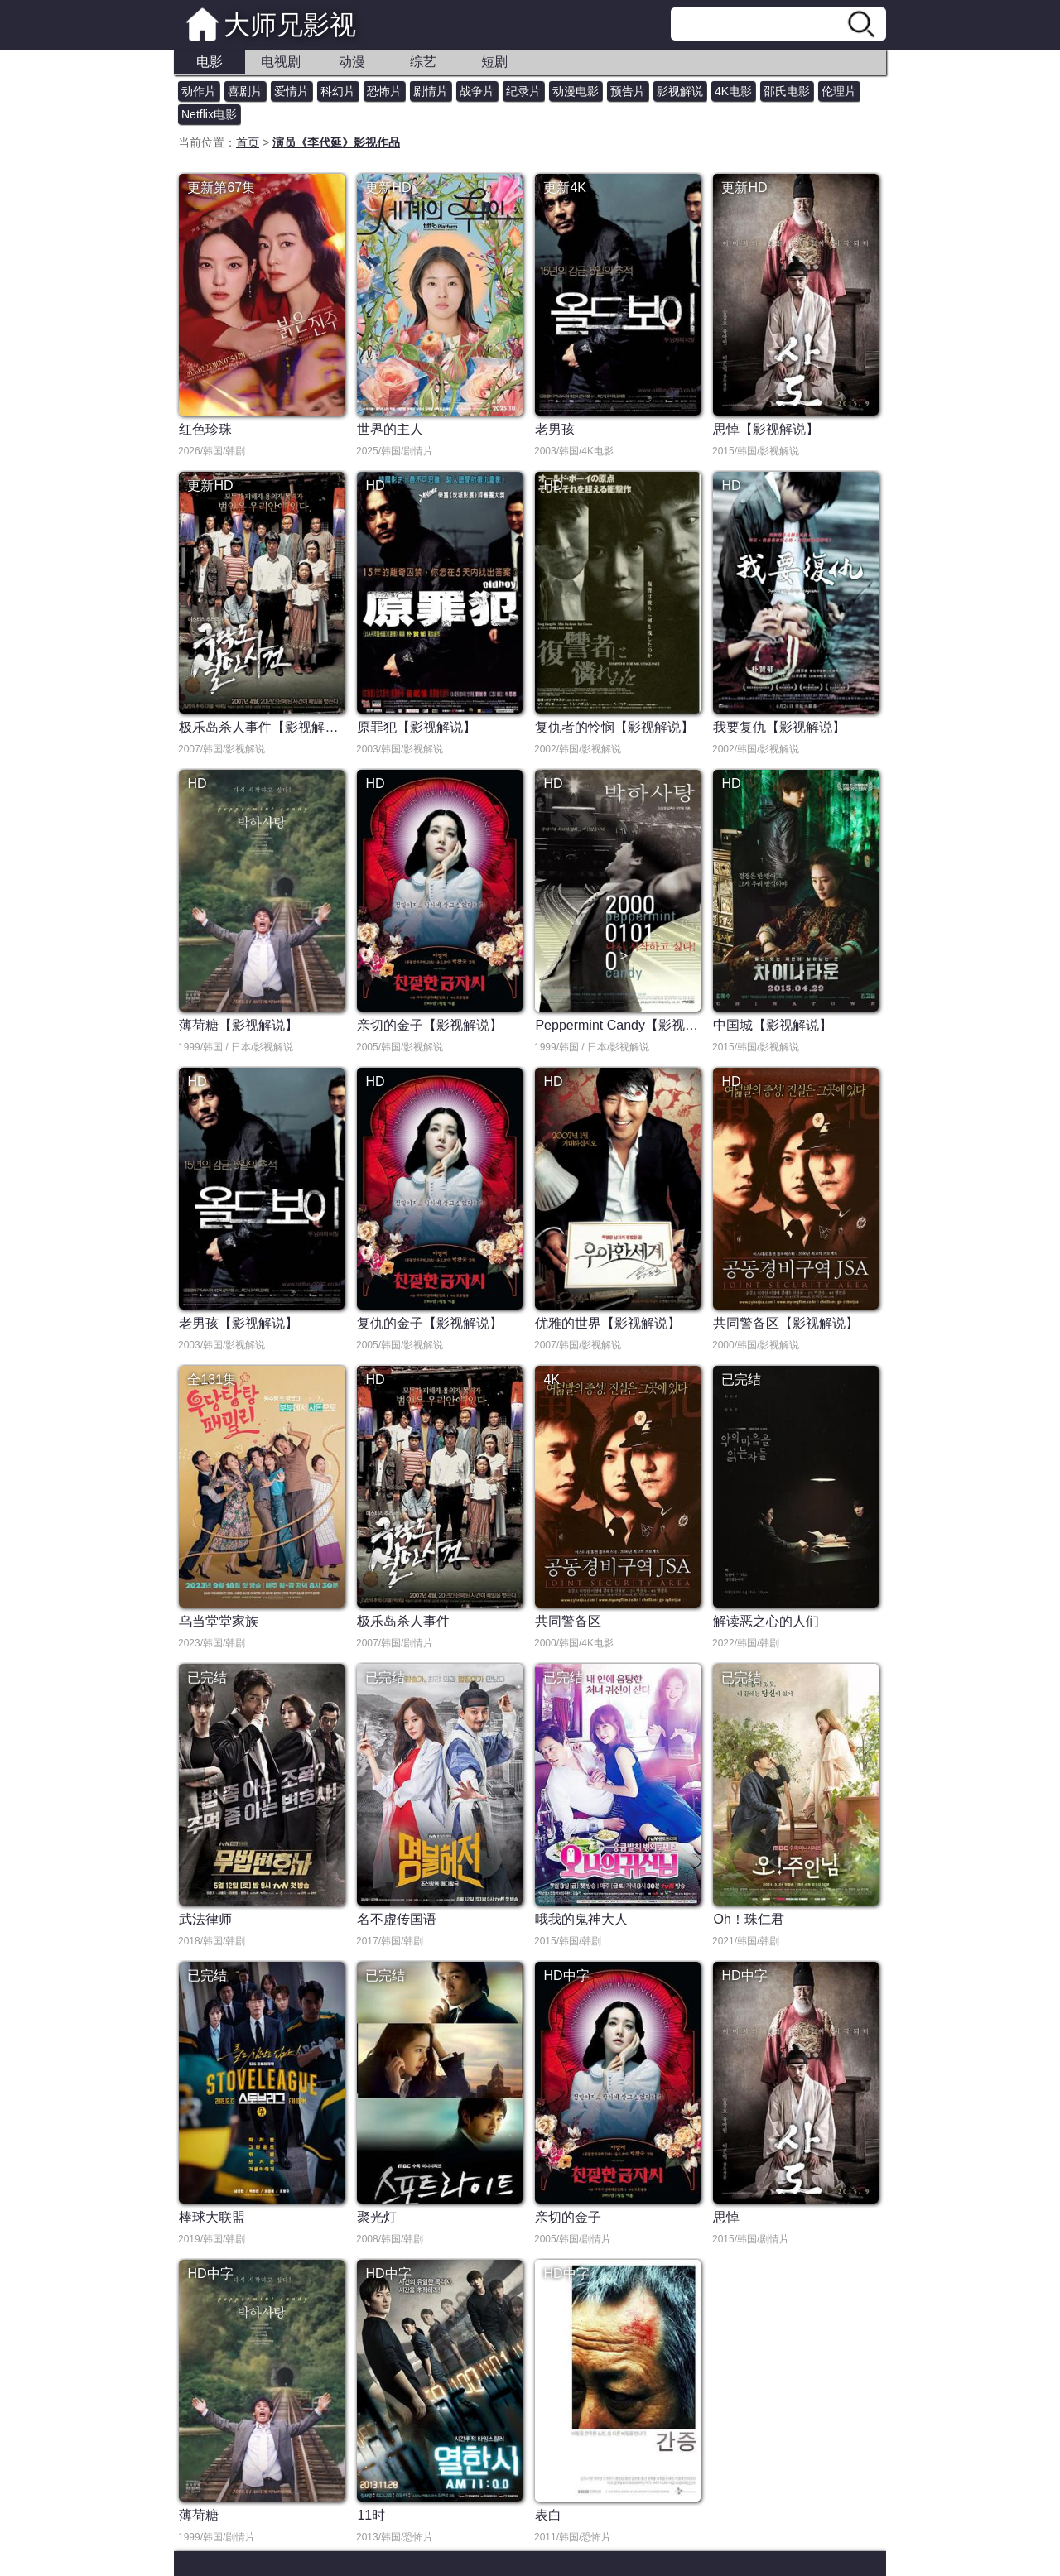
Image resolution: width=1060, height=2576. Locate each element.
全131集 (211, 1379)
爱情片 (291, 91)
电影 (209, 62)
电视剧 (281, 62)
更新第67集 (221, 187)
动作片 (198, 91)
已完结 (741, 1379)
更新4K (564, 187)
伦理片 (839, 91)
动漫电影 (575, 91)
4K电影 (733, 91)
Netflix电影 (209, 114)
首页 (247, 142)
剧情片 (430, 91)
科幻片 (337, 91)
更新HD (388, 187)
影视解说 (680, 91)
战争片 (477, 91)
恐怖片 (384, 91)
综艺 (423, 62)
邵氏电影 (787, 91)
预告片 (627, 91)
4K (551, 1379)
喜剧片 (245, 91)
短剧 (494, 62)
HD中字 (566, 1975)
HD (374, 485)
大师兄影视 (290, 25)
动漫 (352, 62)
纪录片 (523, 91)
